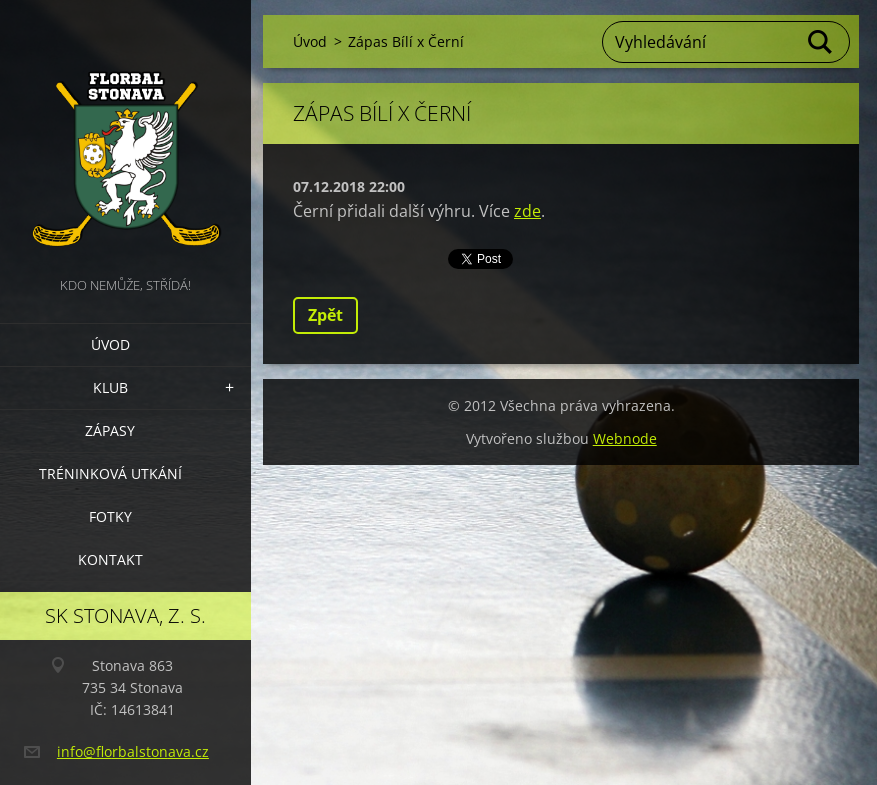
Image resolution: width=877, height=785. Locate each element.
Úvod (110, 344)
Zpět (325, 315)
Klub (110, 387)
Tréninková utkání (110, 473)
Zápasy (110, 430)
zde (527, 211)
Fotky (110, 516)
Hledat (821, 42)
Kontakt (110, 559)
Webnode (625, 438)
